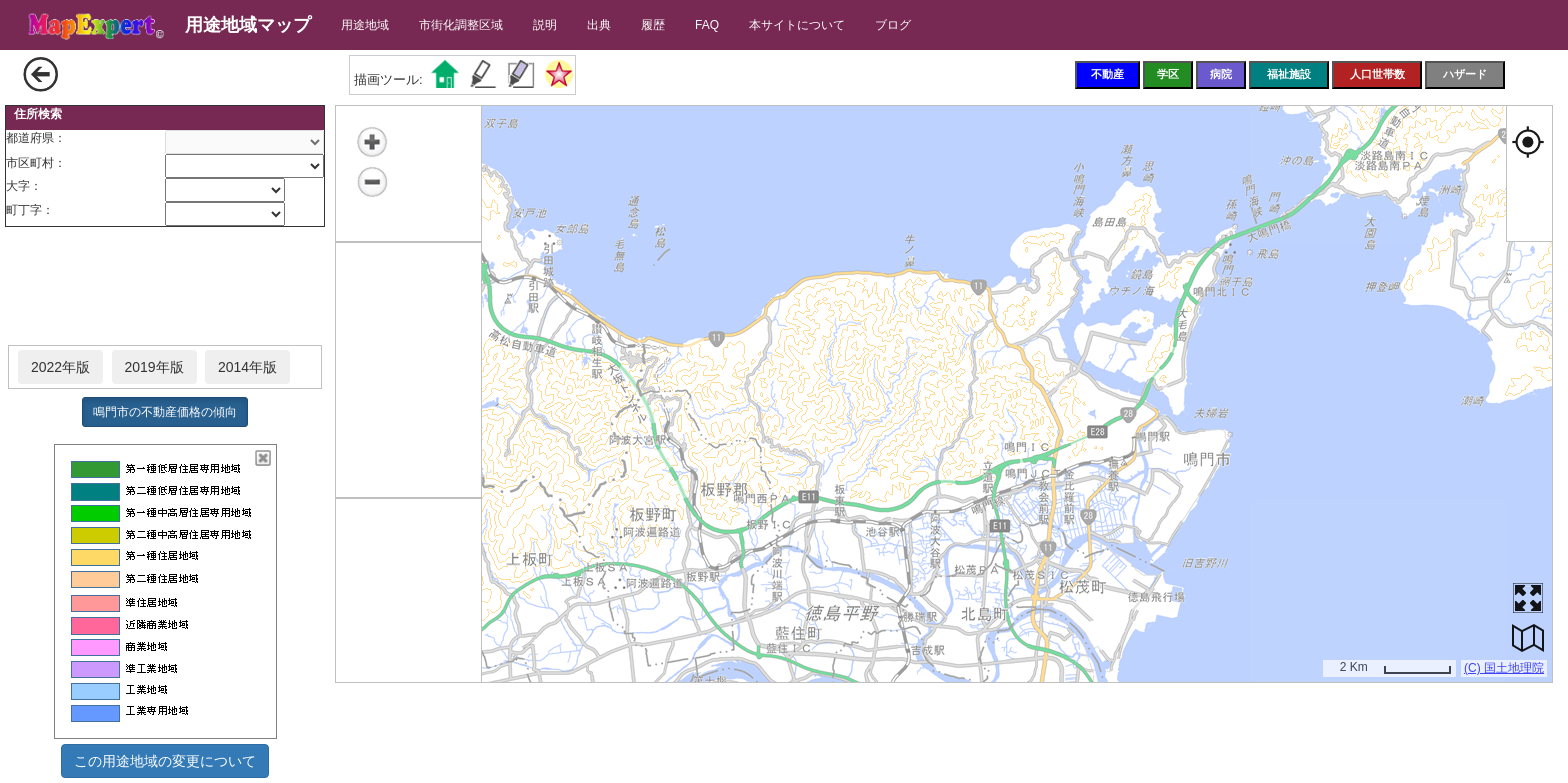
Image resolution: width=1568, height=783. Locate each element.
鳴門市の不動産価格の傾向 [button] (165, 412)
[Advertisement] (165, 287)
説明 (545, 25)
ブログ (893, 25)
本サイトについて (797, 25)
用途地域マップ (248, 25)
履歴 (653, 25)
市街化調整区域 (461, 25)
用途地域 (365, 25)
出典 (599, 25)
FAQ (707, 25)
